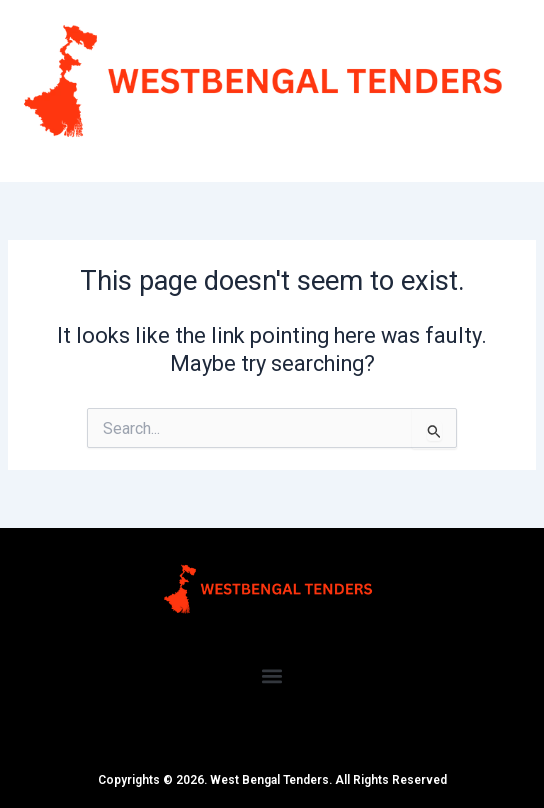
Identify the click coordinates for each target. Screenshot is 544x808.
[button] (272, 676)
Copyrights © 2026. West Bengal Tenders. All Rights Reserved (272, 780)
